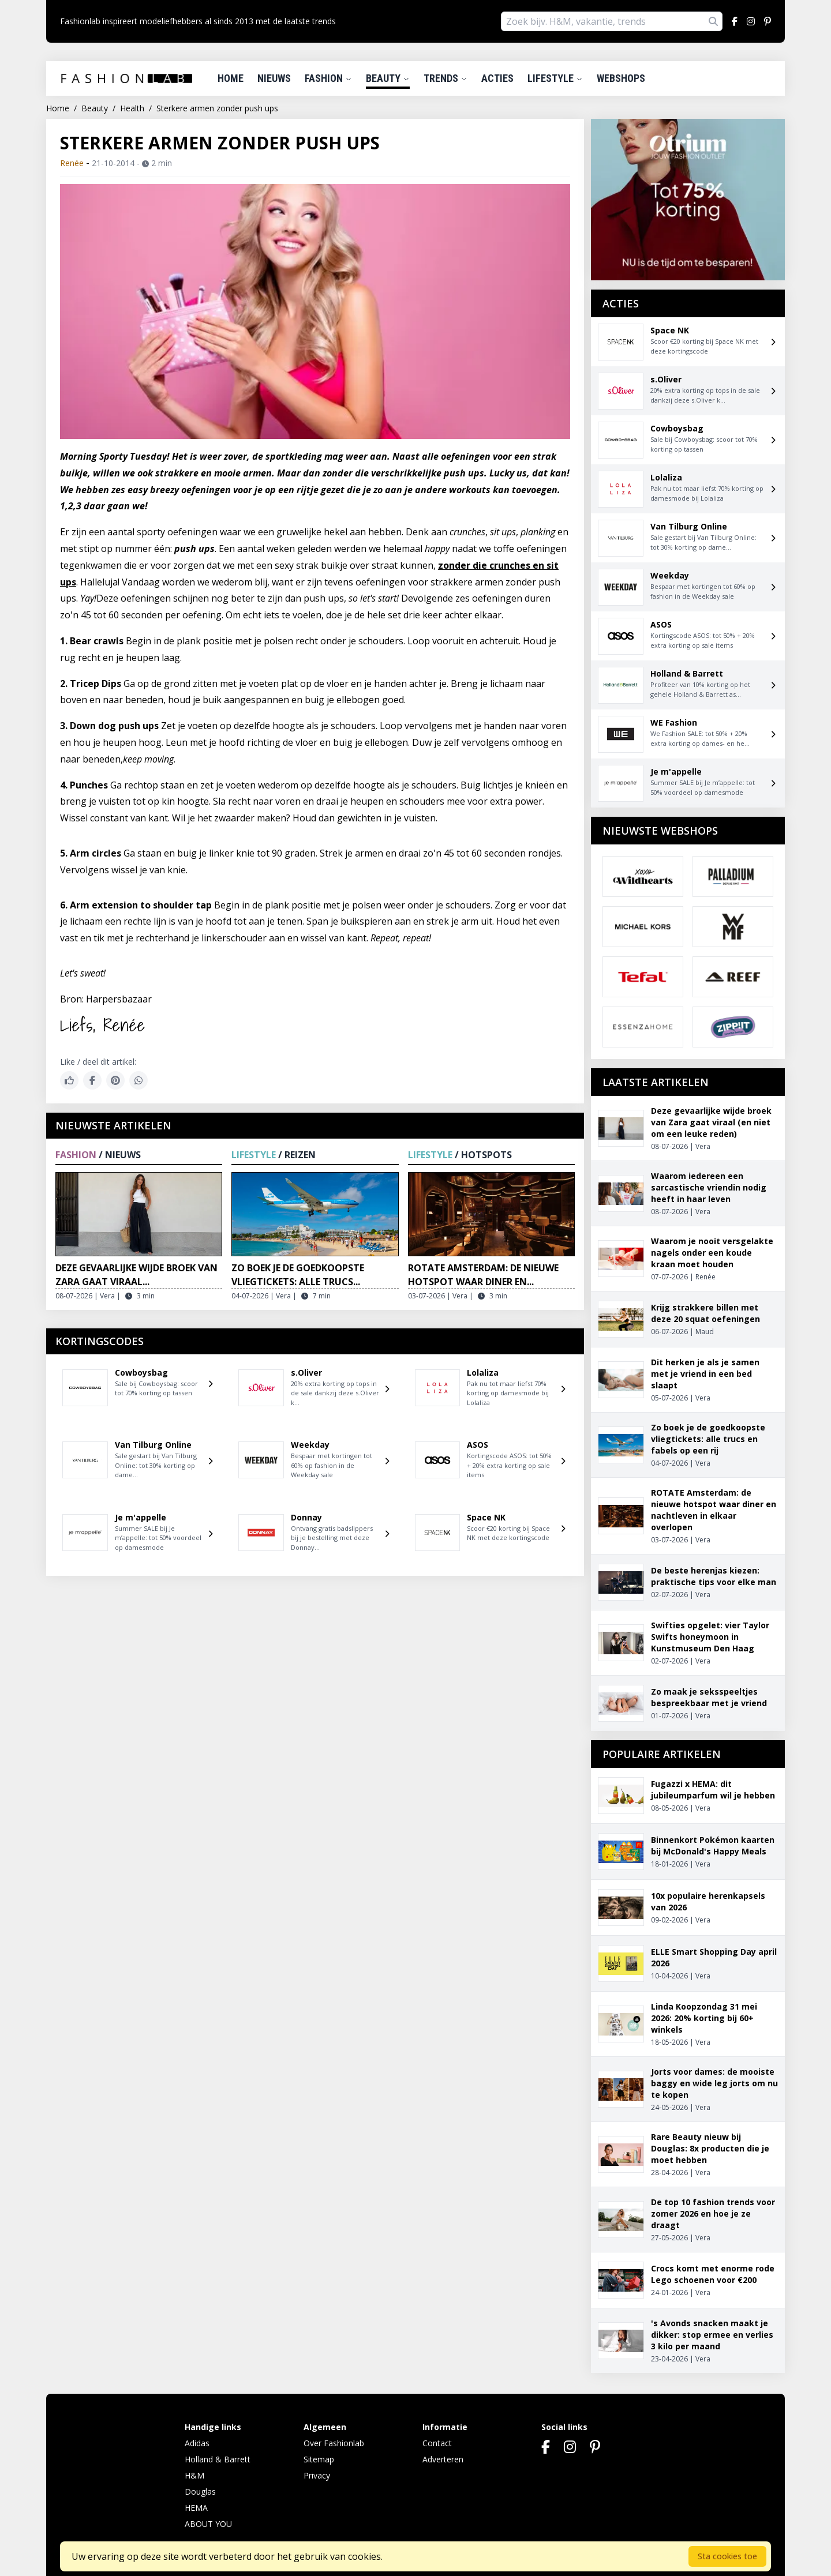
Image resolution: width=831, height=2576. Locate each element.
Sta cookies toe (727, 2556)
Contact (437, 2443)
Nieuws (274, 78)
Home (231, 78)
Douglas (200, 2491)
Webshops (621, 78)
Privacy (317, 2475)
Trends (445, 78)
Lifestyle (555, 78)
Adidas (197, 2443)
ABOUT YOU (208, 2523)
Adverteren (442, 2459)
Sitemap (319, 2459)
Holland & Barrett (217, 2459)
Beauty (388, 78)
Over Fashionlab (334, 2443)
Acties (497, 78)
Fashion (328, 78)
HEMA (196, 2507)
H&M (194, 2475)
